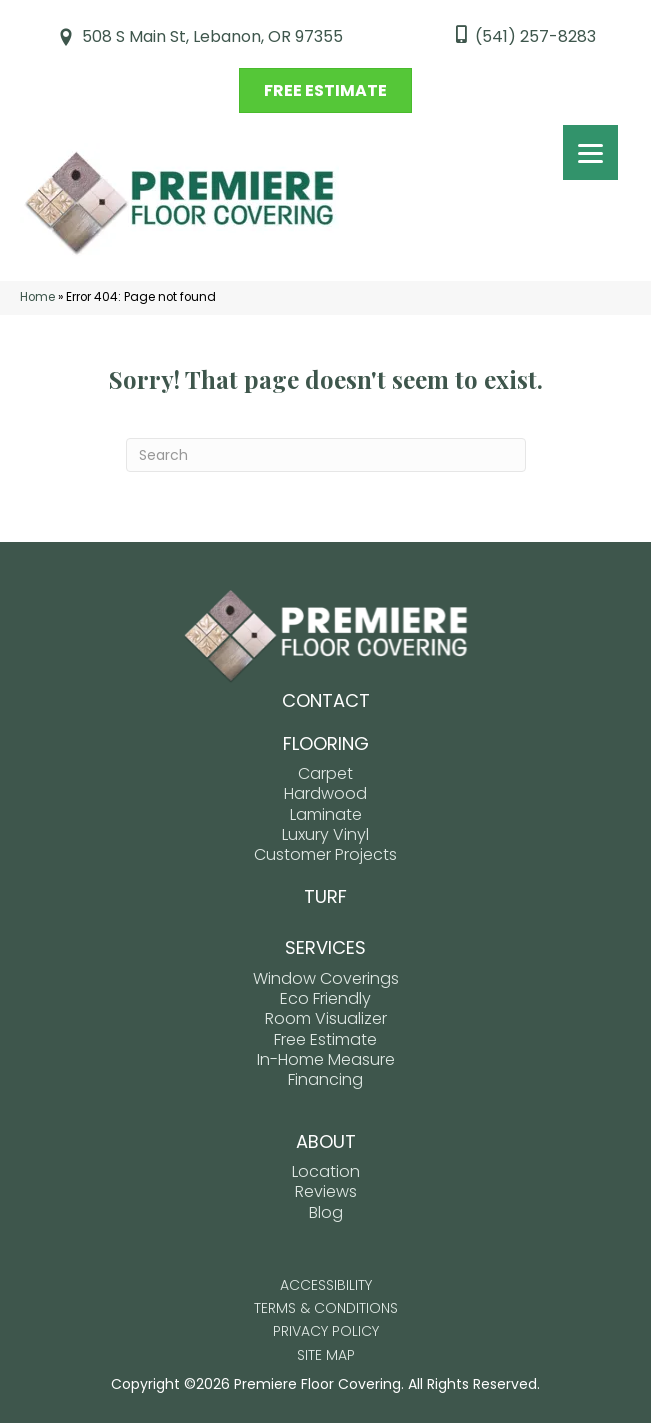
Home (37, 297)
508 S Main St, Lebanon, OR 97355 (212, 36)
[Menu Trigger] (590, 152)
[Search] (326, 455)
